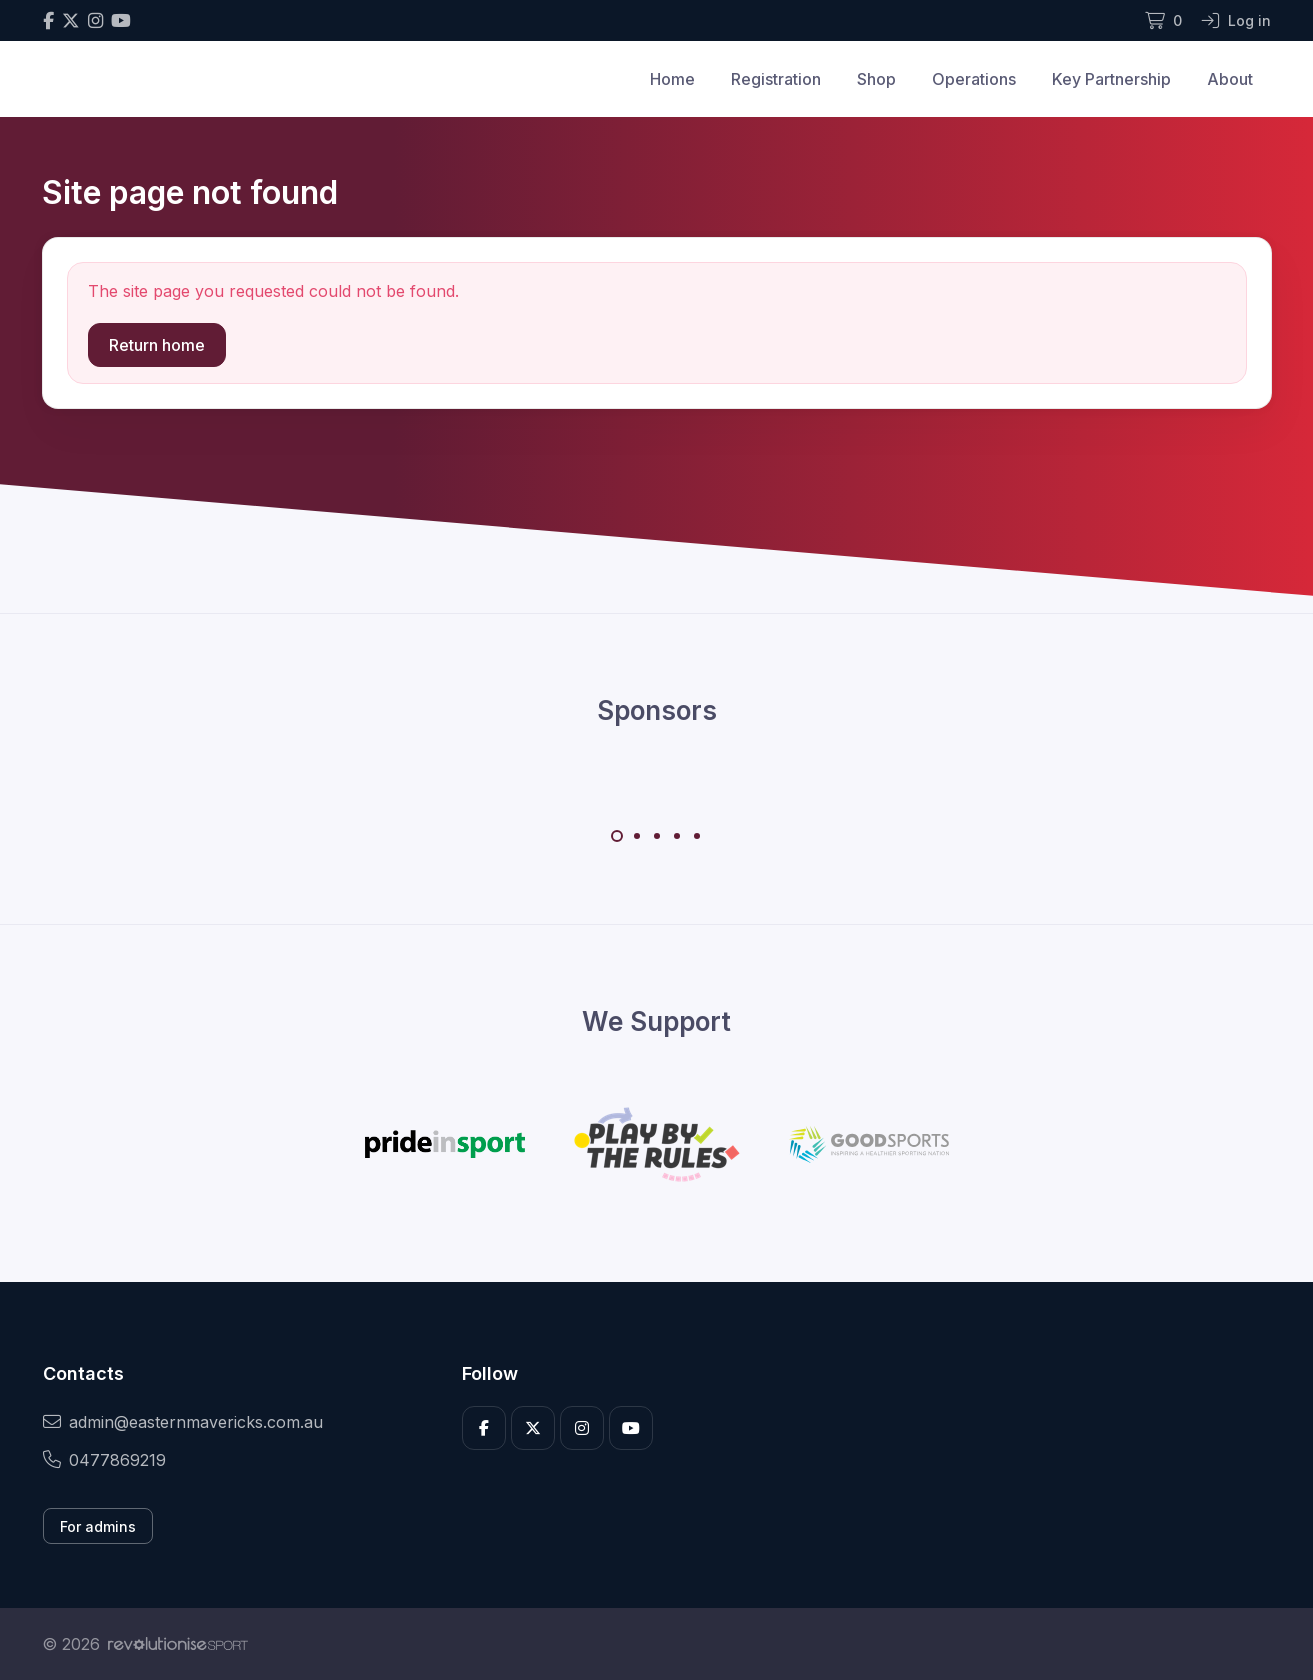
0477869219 (104, 1460)
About (1230, 79)
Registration (776, 79)
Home (672, 79)
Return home (157, 345)
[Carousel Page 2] (637, 836)
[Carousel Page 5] (697, 836)
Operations (974, 79)
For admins (98, 1526)
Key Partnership (1111, 79)
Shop (876, 79)
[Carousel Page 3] (657, 836)
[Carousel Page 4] (677, 836)
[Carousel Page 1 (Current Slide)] (617, 836)
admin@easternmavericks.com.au (183, 1422)
